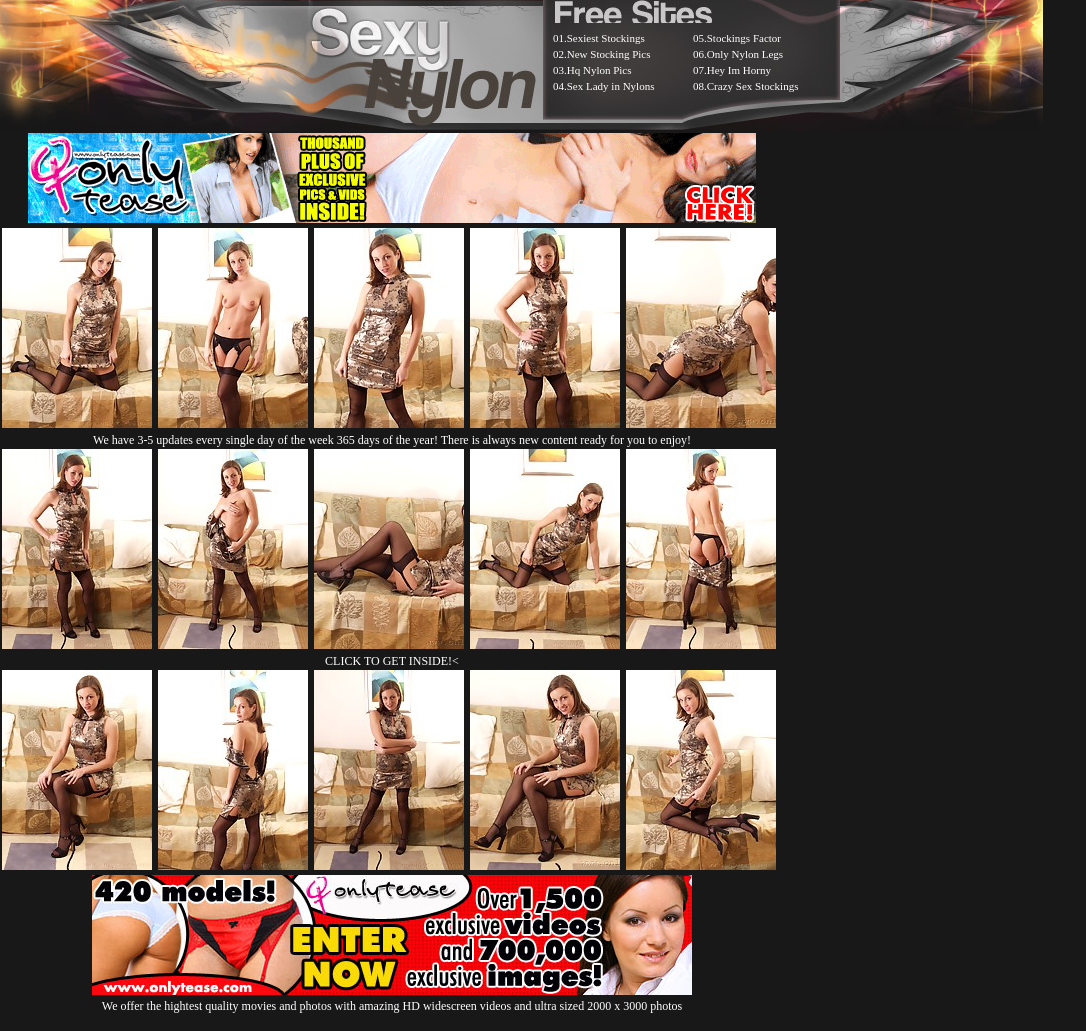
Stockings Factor (744, 38)
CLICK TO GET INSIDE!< (392, 661)
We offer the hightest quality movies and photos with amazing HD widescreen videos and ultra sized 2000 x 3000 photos (392, 998)
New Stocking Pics (609, 54)
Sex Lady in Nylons (611, 86)
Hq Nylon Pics (599, 70)
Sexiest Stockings (606, 38)
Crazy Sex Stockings (753, 86)
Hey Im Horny (739, 70)
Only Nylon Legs (745, 54)
